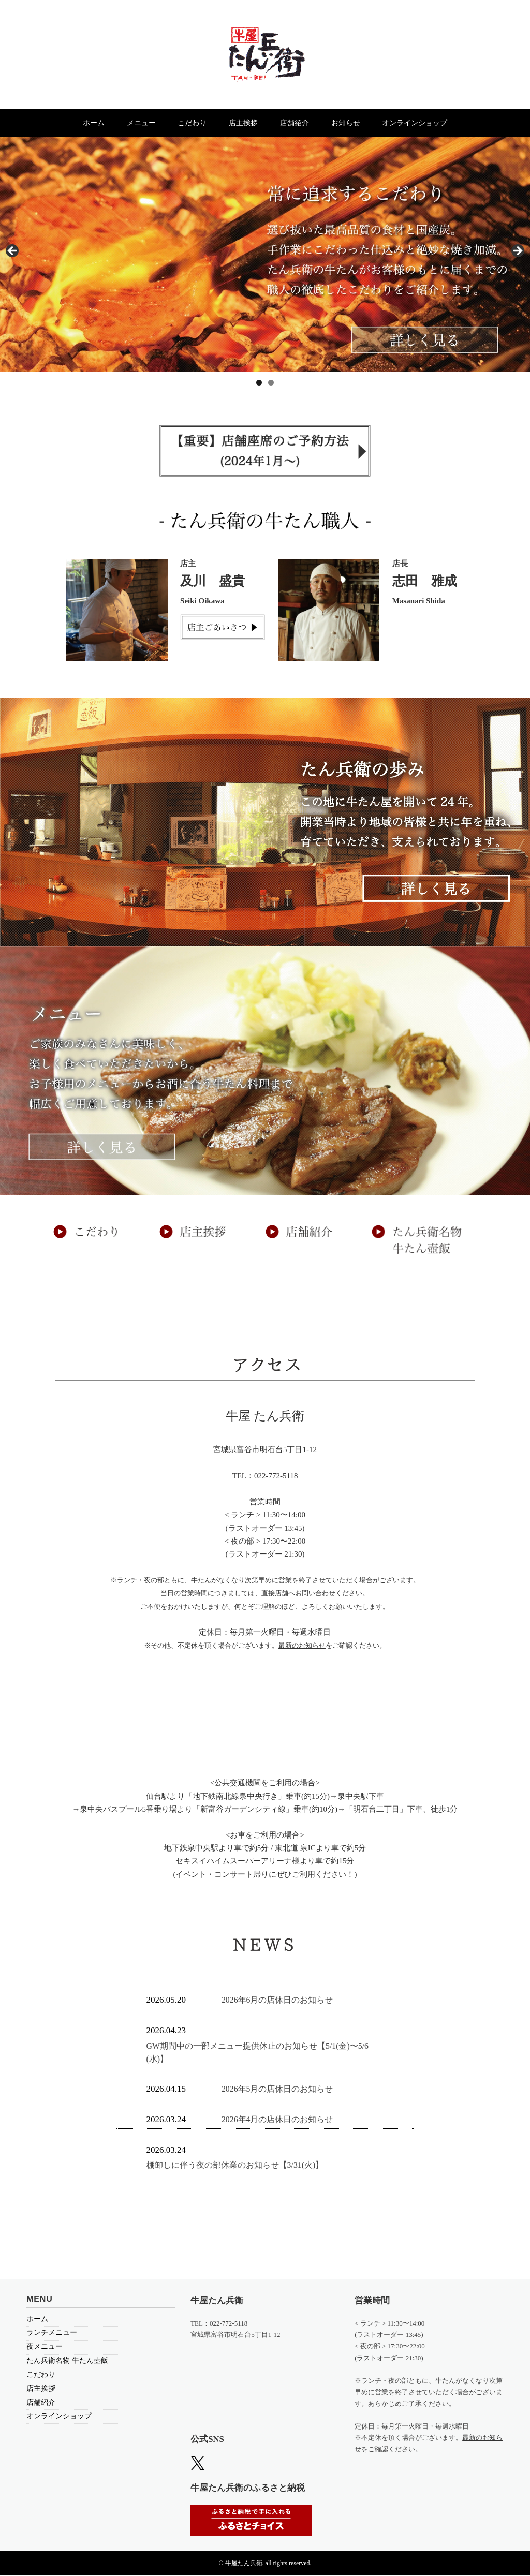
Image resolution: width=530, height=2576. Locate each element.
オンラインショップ (447, 123)
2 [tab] (271, 384)
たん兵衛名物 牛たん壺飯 (67, 2361)
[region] (265, 255)
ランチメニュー (51, 2334)
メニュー (119, 123)
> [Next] (517, 253)
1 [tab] (259, 384)
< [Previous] (13, 253)
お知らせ (366, 123)
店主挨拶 (243, 123)
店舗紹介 (305, 123)
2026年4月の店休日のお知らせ (281, 2120)
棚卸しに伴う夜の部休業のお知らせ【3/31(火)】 (240, 2166)
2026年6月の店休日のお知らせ (281, 2001)
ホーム (61, 123)
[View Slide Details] (265, 255)
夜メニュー (44, 2348)
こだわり (181, 123)
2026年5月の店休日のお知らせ (281, 2090)
